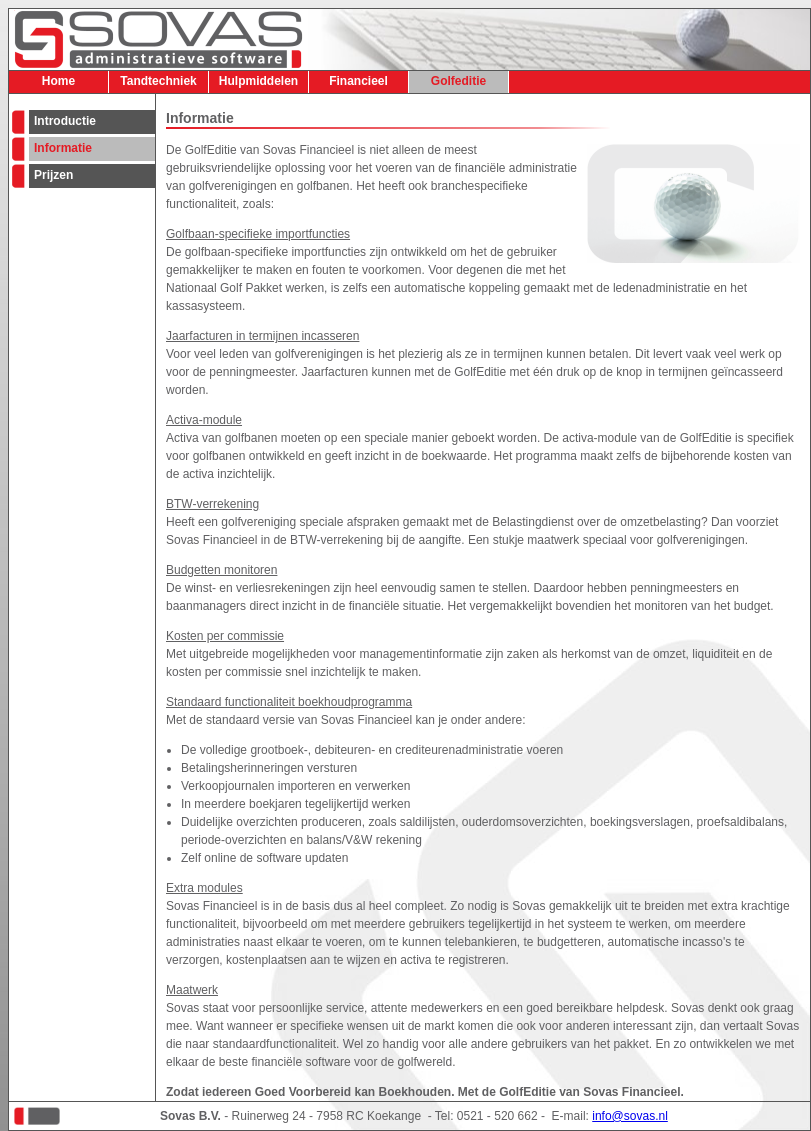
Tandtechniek (158, 81)
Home (58, 81)
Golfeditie (458, 81)
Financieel (358, 81)
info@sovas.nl (630, 1116)
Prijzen (53, 175)
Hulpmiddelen (258, 81)
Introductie (65, 121)
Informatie (63, 148)
